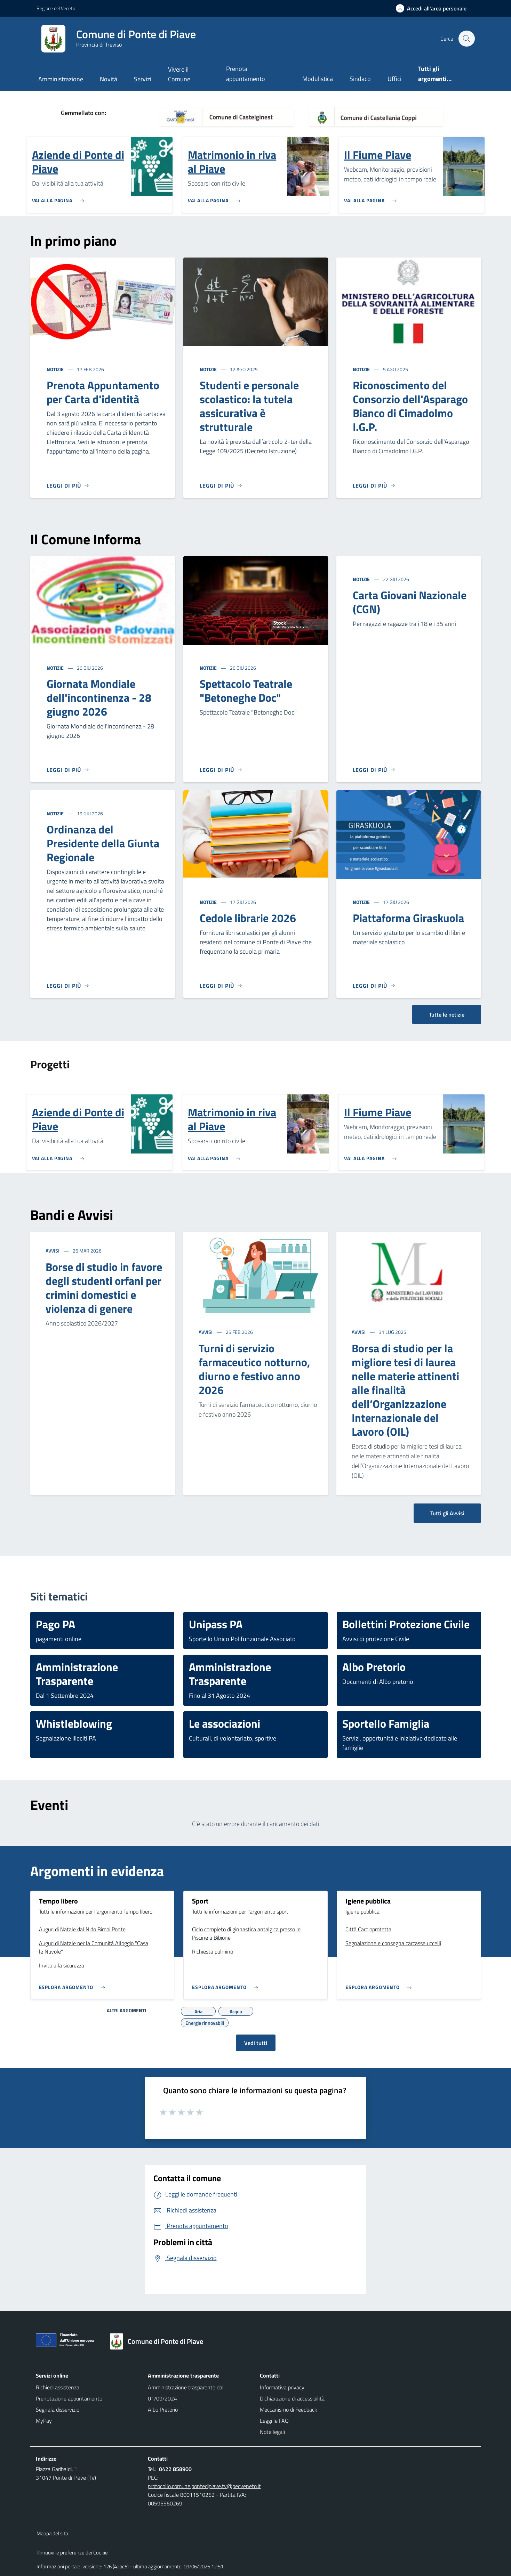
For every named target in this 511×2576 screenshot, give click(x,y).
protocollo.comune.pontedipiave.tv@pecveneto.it (204, 2486)
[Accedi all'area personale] (434, 8)
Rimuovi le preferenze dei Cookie (72, 2553)
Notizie (56, 369)
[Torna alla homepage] (159, 2341)
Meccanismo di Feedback (288, 2409)
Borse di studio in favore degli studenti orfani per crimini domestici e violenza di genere (104, 1287)
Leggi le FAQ (274, 2420)
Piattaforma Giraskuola (408, 918)
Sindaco (360, 78)
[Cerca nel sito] (466, 38)
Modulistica (317, 78)
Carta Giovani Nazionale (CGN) (409, 602)
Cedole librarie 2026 (248, 918)
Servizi (142, 79)
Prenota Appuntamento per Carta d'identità (103, 392)
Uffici (394, 78)
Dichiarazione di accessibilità (292, 2398)
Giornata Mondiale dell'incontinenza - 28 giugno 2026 (99, 697)
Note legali (272, 2432)
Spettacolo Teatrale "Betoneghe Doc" (246, 690)
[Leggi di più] (68, 485)
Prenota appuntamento (245, 73)
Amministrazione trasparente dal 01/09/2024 (186, 2393)
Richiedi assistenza (57, 2387)
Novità (108, 79)
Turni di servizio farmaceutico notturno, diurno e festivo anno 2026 (254, 1369)
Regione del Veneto (56, 8)
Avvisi (53, 1250)
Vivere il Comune (179, 74)
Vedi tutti (255, 2043)
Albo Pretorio (163, 2409)
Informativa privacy (282, 2387)
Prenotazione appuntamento (69, 2398)
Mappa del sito (52, 2533)
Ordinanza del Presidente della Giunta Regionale (103, 843)
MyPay (44, 2420)
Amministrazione (60, 79)
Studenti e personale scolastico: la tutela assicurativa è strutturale (249, 406)
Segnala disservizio (57, 2409)
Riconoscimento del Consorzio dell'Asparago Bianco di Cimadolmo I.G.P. (410, 406)
